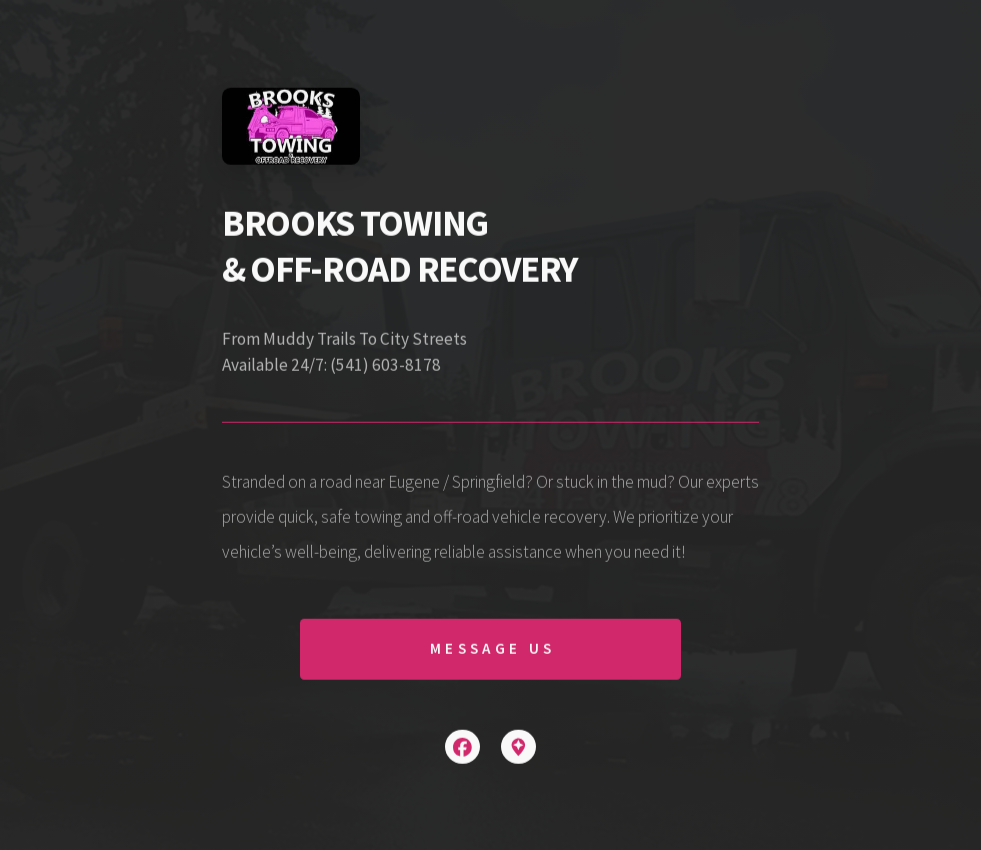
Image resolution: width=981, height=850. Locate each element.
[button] (462, 747)
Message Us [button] (492, 649)
